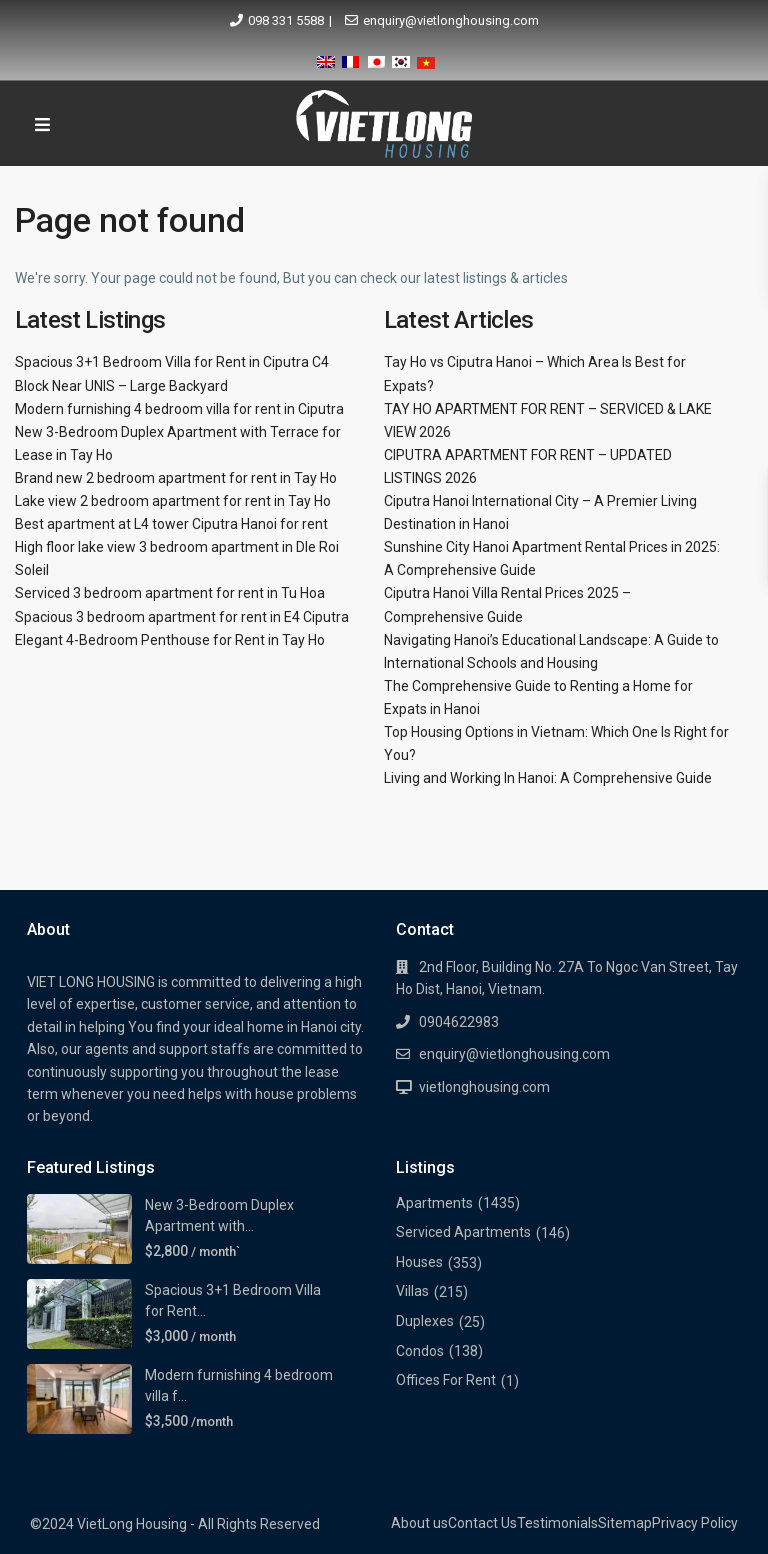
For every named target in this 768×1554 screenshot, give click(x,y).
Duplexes (425, 1321)
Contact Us (482, 1523)
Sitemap (625, 1523)
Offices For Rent (446, 1380)
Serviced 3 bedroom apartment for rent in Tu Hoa (170, 593)
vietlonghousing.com (484, 1087)
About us (419, 1523)
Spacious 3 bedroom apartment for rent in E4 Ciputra (182, 617)
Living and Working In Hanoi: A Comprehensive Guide (548, 778)
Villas (412, 1291)
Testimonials (557, 1523)
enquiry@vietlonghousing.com (451, 20)
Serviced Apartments (463, 1232)
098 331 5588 (286, 20)
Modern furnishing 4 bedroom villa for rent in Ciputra (179, 409)
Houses (419, 1262)
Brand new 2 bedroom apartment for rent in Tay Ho (176, 478)
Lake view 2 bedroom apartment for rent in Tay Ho (173, 501)
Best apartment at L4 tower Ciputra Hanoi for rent (171, 524)
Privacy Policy (695, 1523)
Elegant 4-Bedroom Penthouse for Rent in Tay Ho (170, 640)
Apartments (434, 1203)
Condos (420, 1351)
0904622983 (459, 1022)
